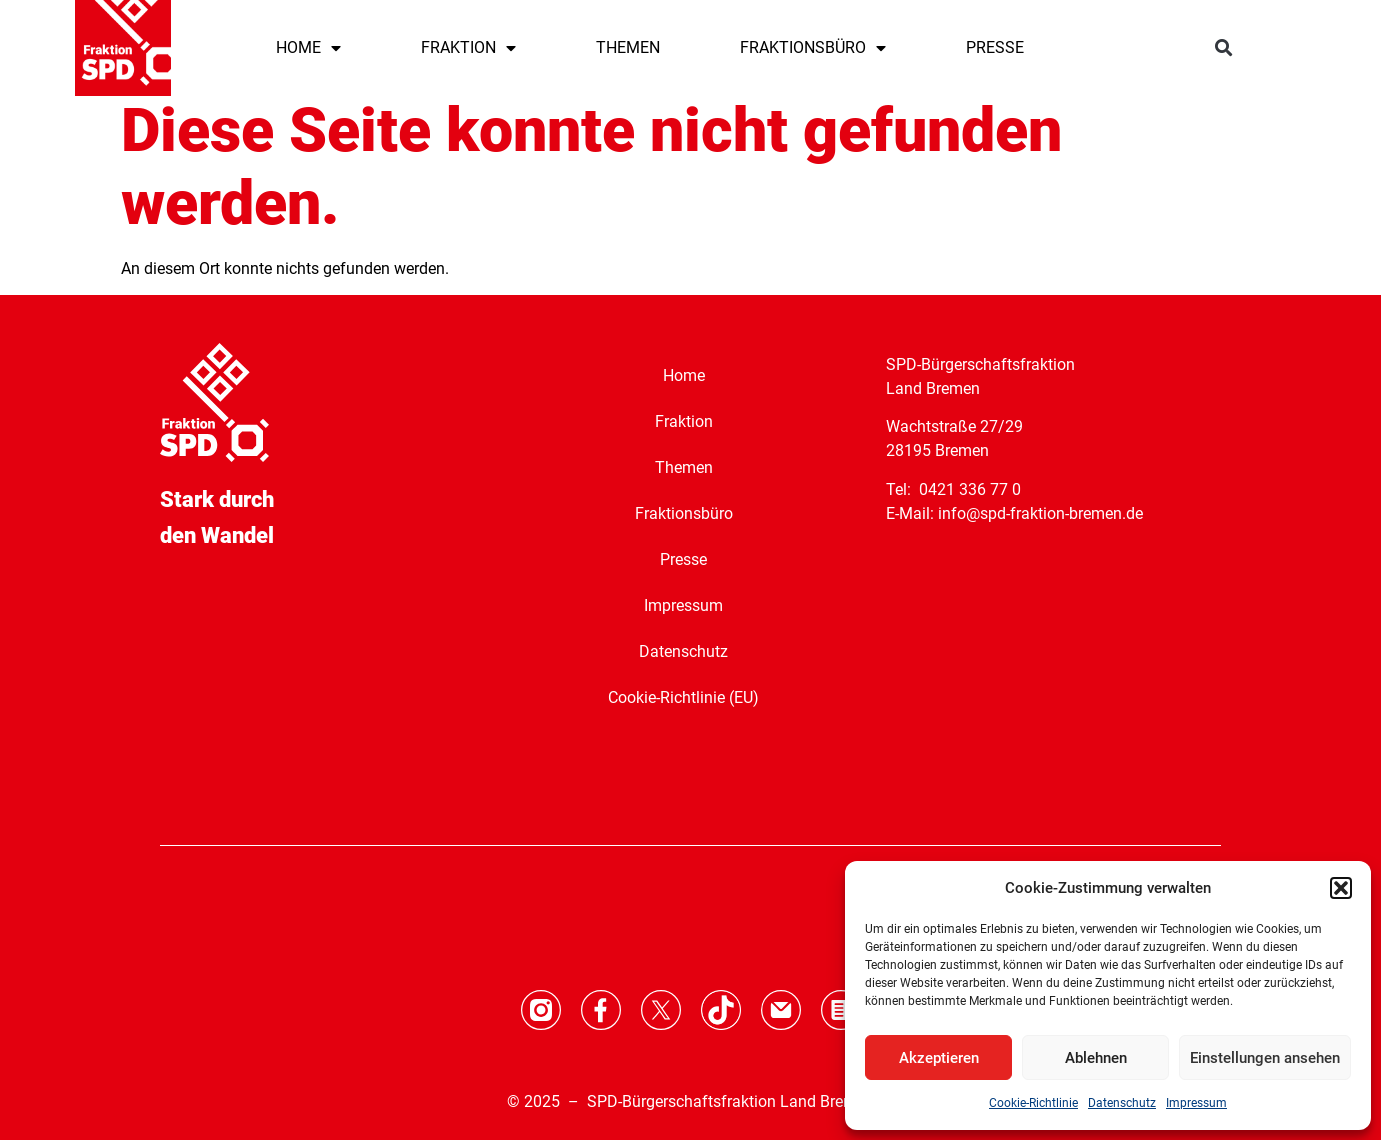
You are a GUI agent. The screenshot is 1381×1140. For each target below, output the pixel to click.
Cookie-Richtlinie (1033, 1103)
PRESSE (995, 47)
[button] (1341, 888)
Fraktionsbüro (684, 513)
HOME (308, 48)
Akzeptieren (939, 1058)
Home (684, 375)
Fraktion (684, 421)
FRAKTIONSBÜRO (813, 48)
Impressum (1196, 1103)
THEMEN (628, 47)
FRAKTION (468, 48)
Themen (684, 467)
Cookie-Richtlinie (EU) (683, 697)
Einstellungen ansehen (1265, 1058)
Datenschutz (1122, 1103)
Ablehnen (1096, 1058)
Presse (683, 559)
